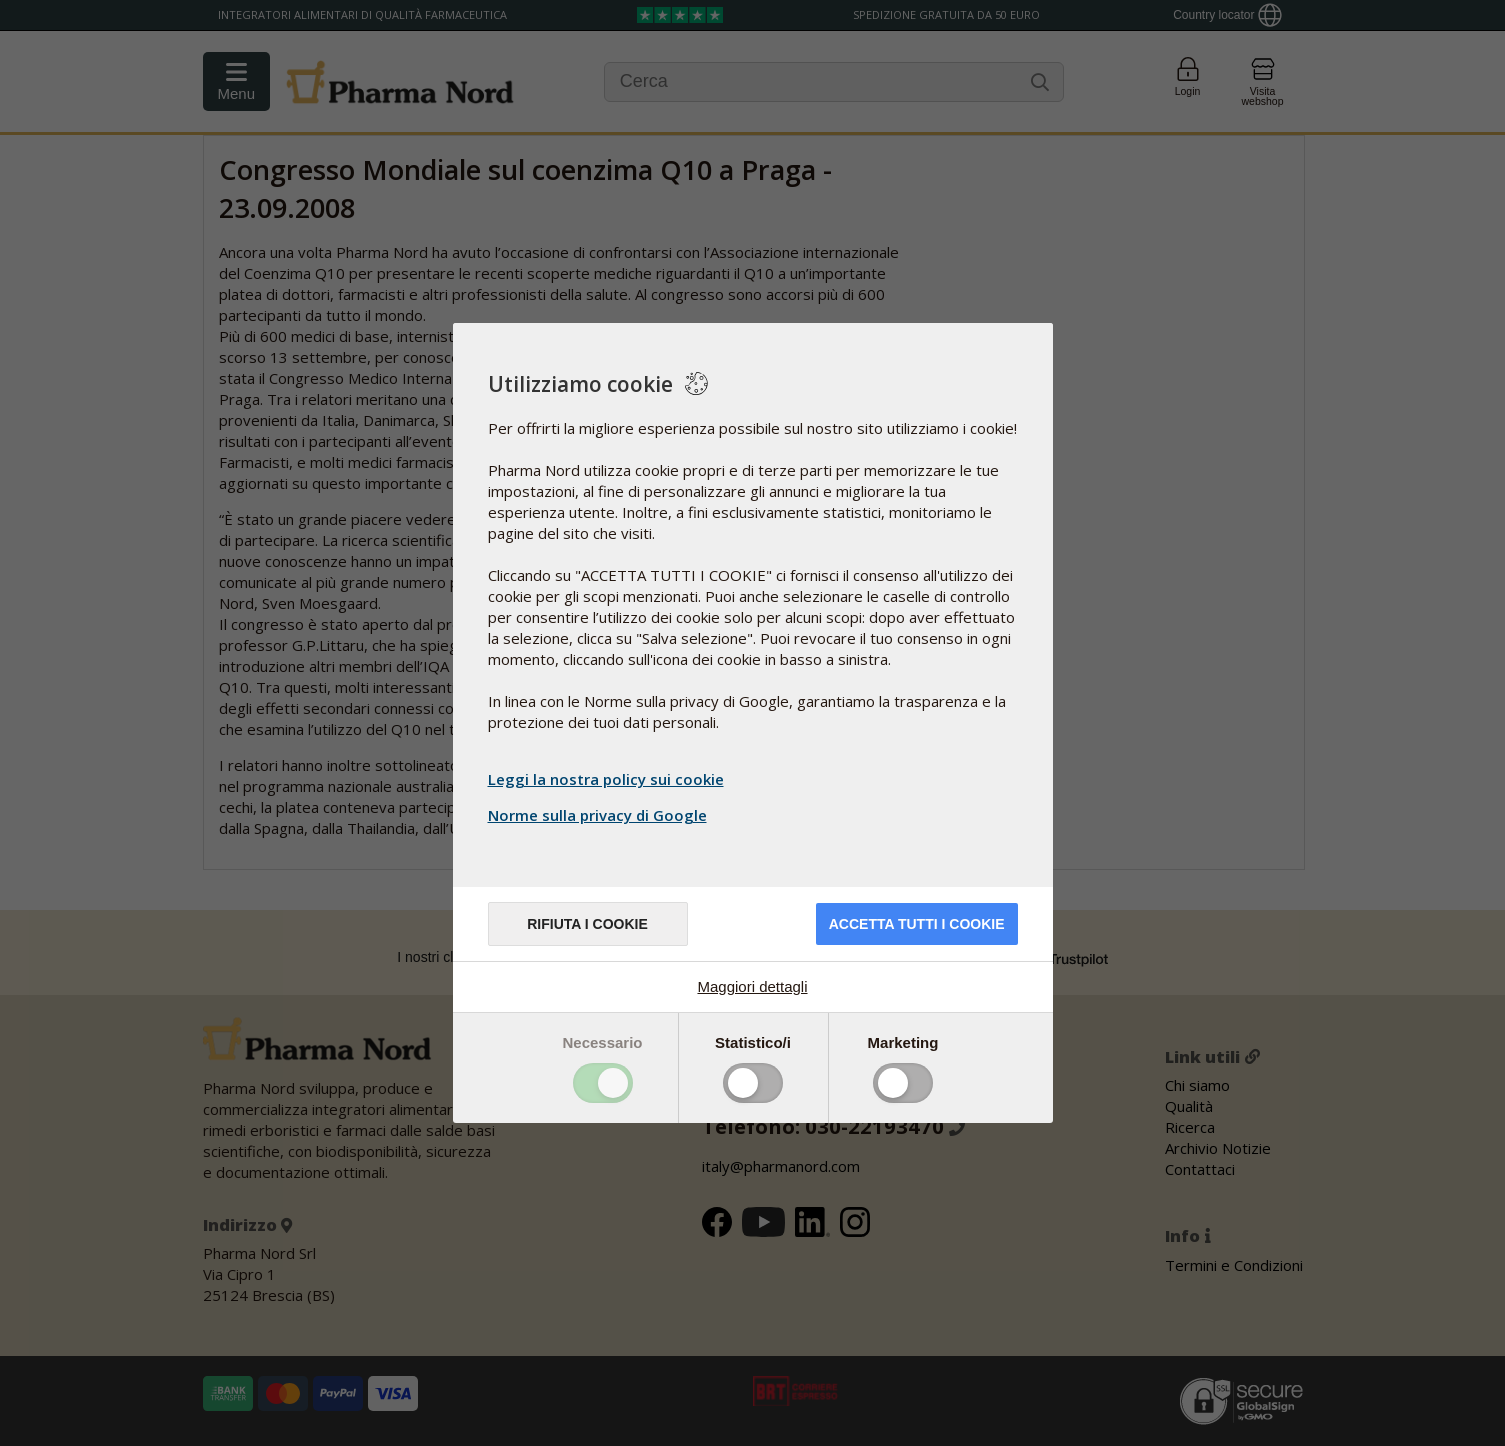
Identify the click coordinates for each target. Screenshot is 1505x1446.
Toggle (603, 1083)
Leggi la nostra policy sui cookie (606, 779)
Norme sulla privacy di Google (600, 815)
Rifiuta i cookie (587, 924)
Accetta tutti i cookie (917, 924)
